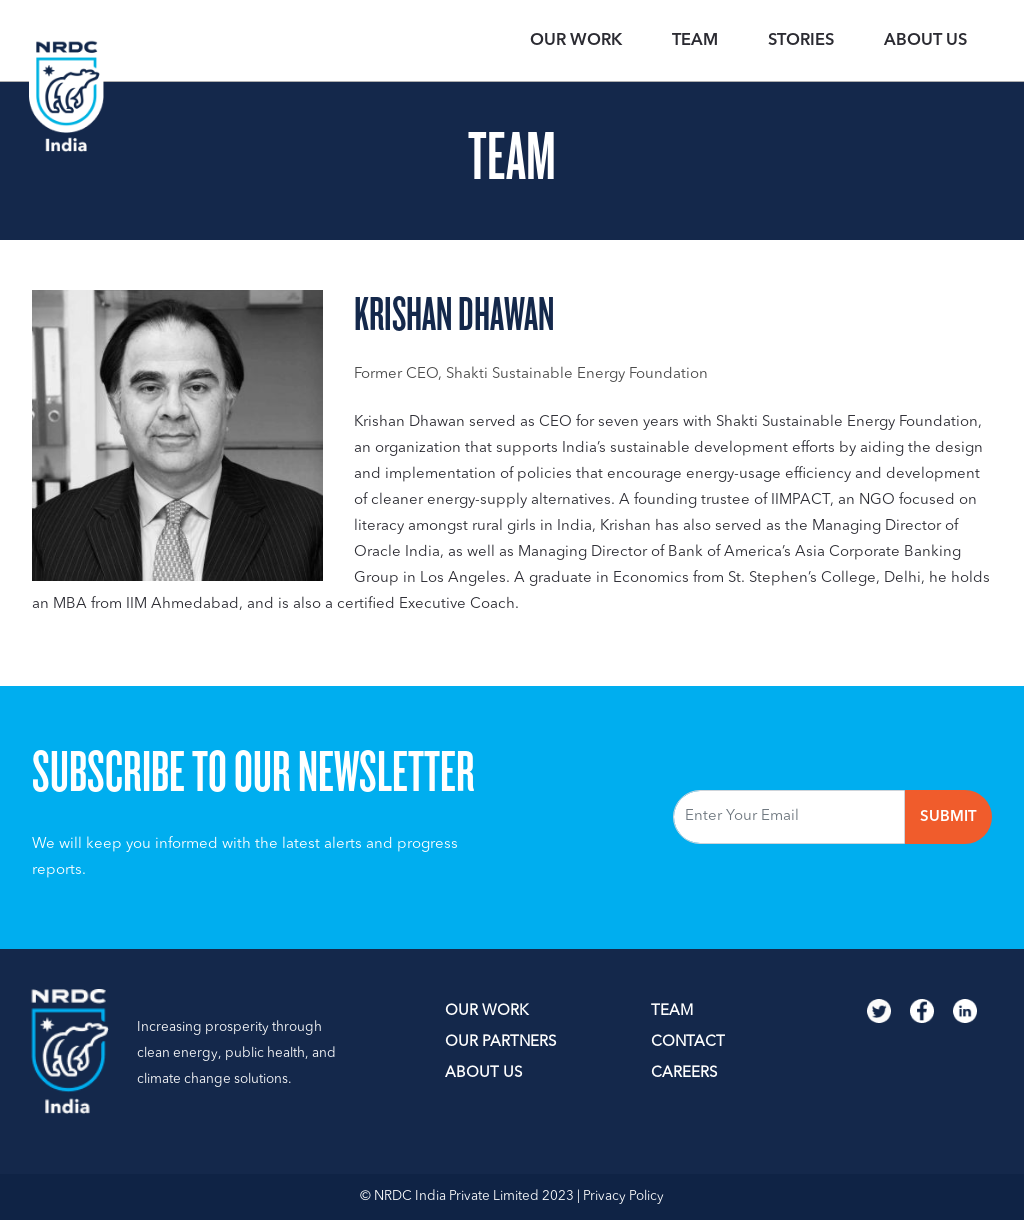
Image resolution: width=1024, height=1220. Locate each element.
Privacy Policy (623, 1196)
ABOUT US (483, 1073)
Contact (688, 1042)
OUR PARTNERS (500, 1042)
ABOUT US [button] (925, 41)
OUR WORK (576, 41)
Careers (684, 1073)
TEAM (695, 41)
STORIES (801, 41)
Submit (948, 817)
